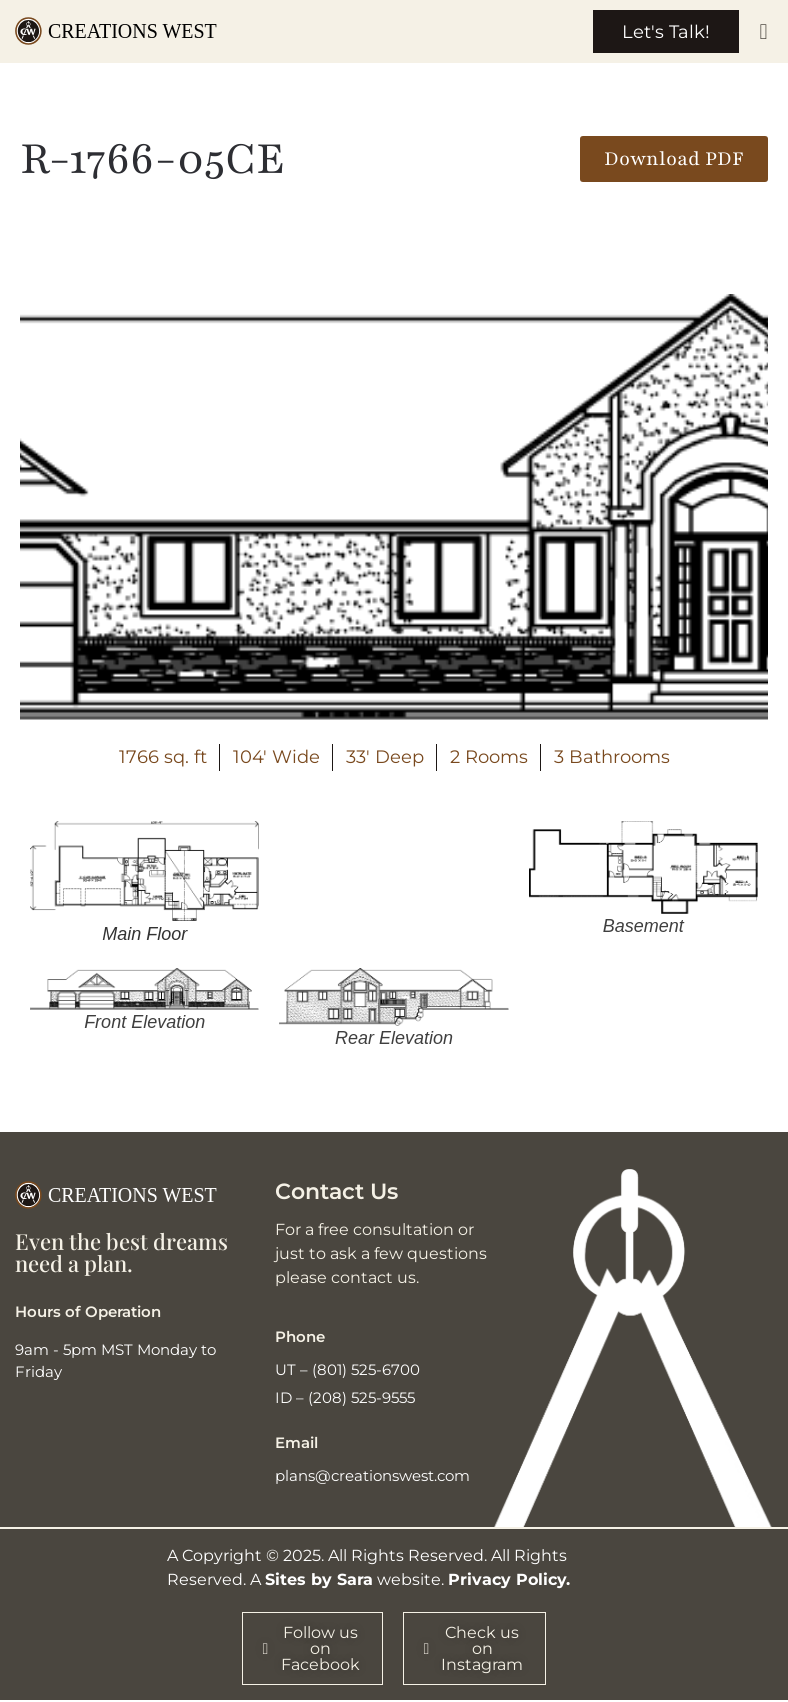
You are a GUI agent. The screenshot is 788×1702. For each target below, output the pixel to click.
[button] (763, 32)
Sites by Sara (319, 1580)
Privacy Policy (507, 1580)
